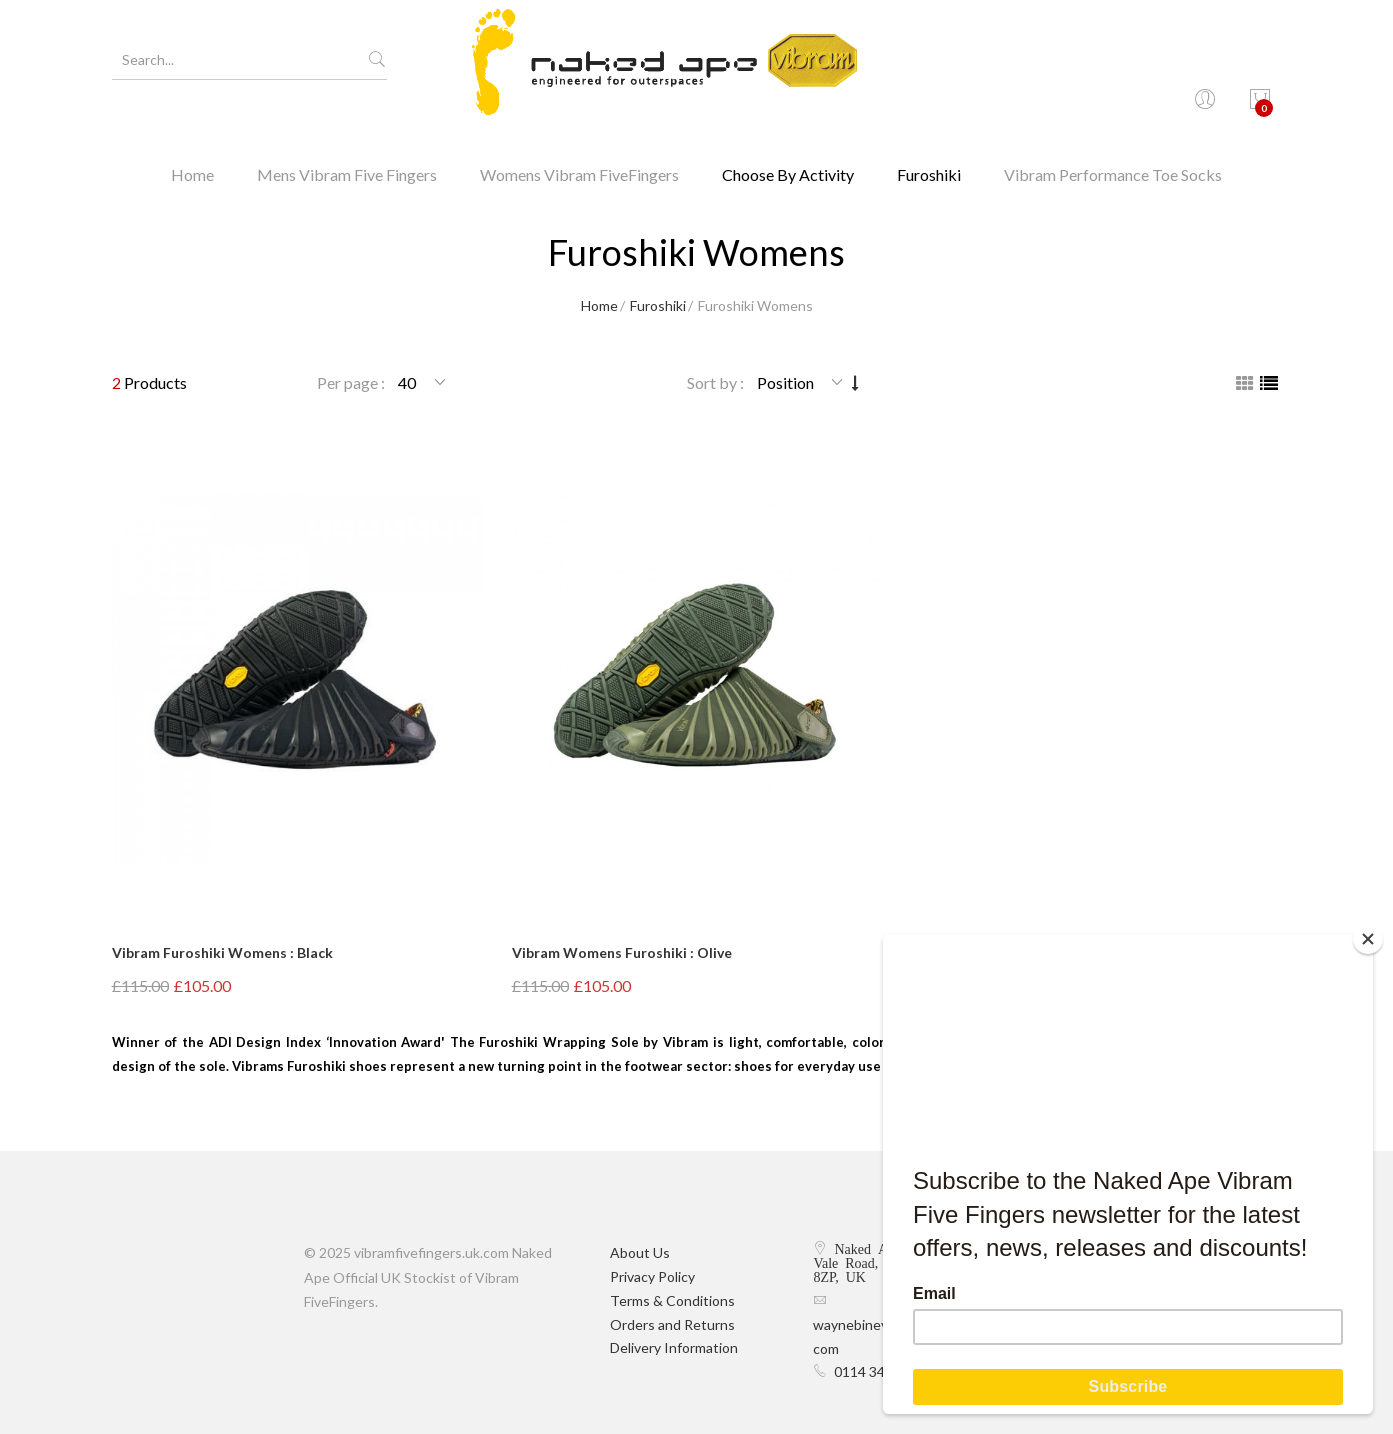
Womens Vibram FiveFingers (579, 134)
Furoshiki (929, 134)
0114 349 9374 (881, 1371)
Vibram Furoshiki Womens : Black (222, 952)
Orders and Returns (672, 1324)
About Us (640, 1252)
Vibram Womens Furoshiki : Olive (622, 952)
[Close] (1368, 939)
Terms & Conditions (672, 1300)
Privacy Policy (652, 1276)
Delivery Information (674, 1347)
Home (192, 134)
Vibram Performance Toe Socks (1113, 134)
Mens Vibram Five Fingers (347, 134)
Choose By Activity (788, 134)
